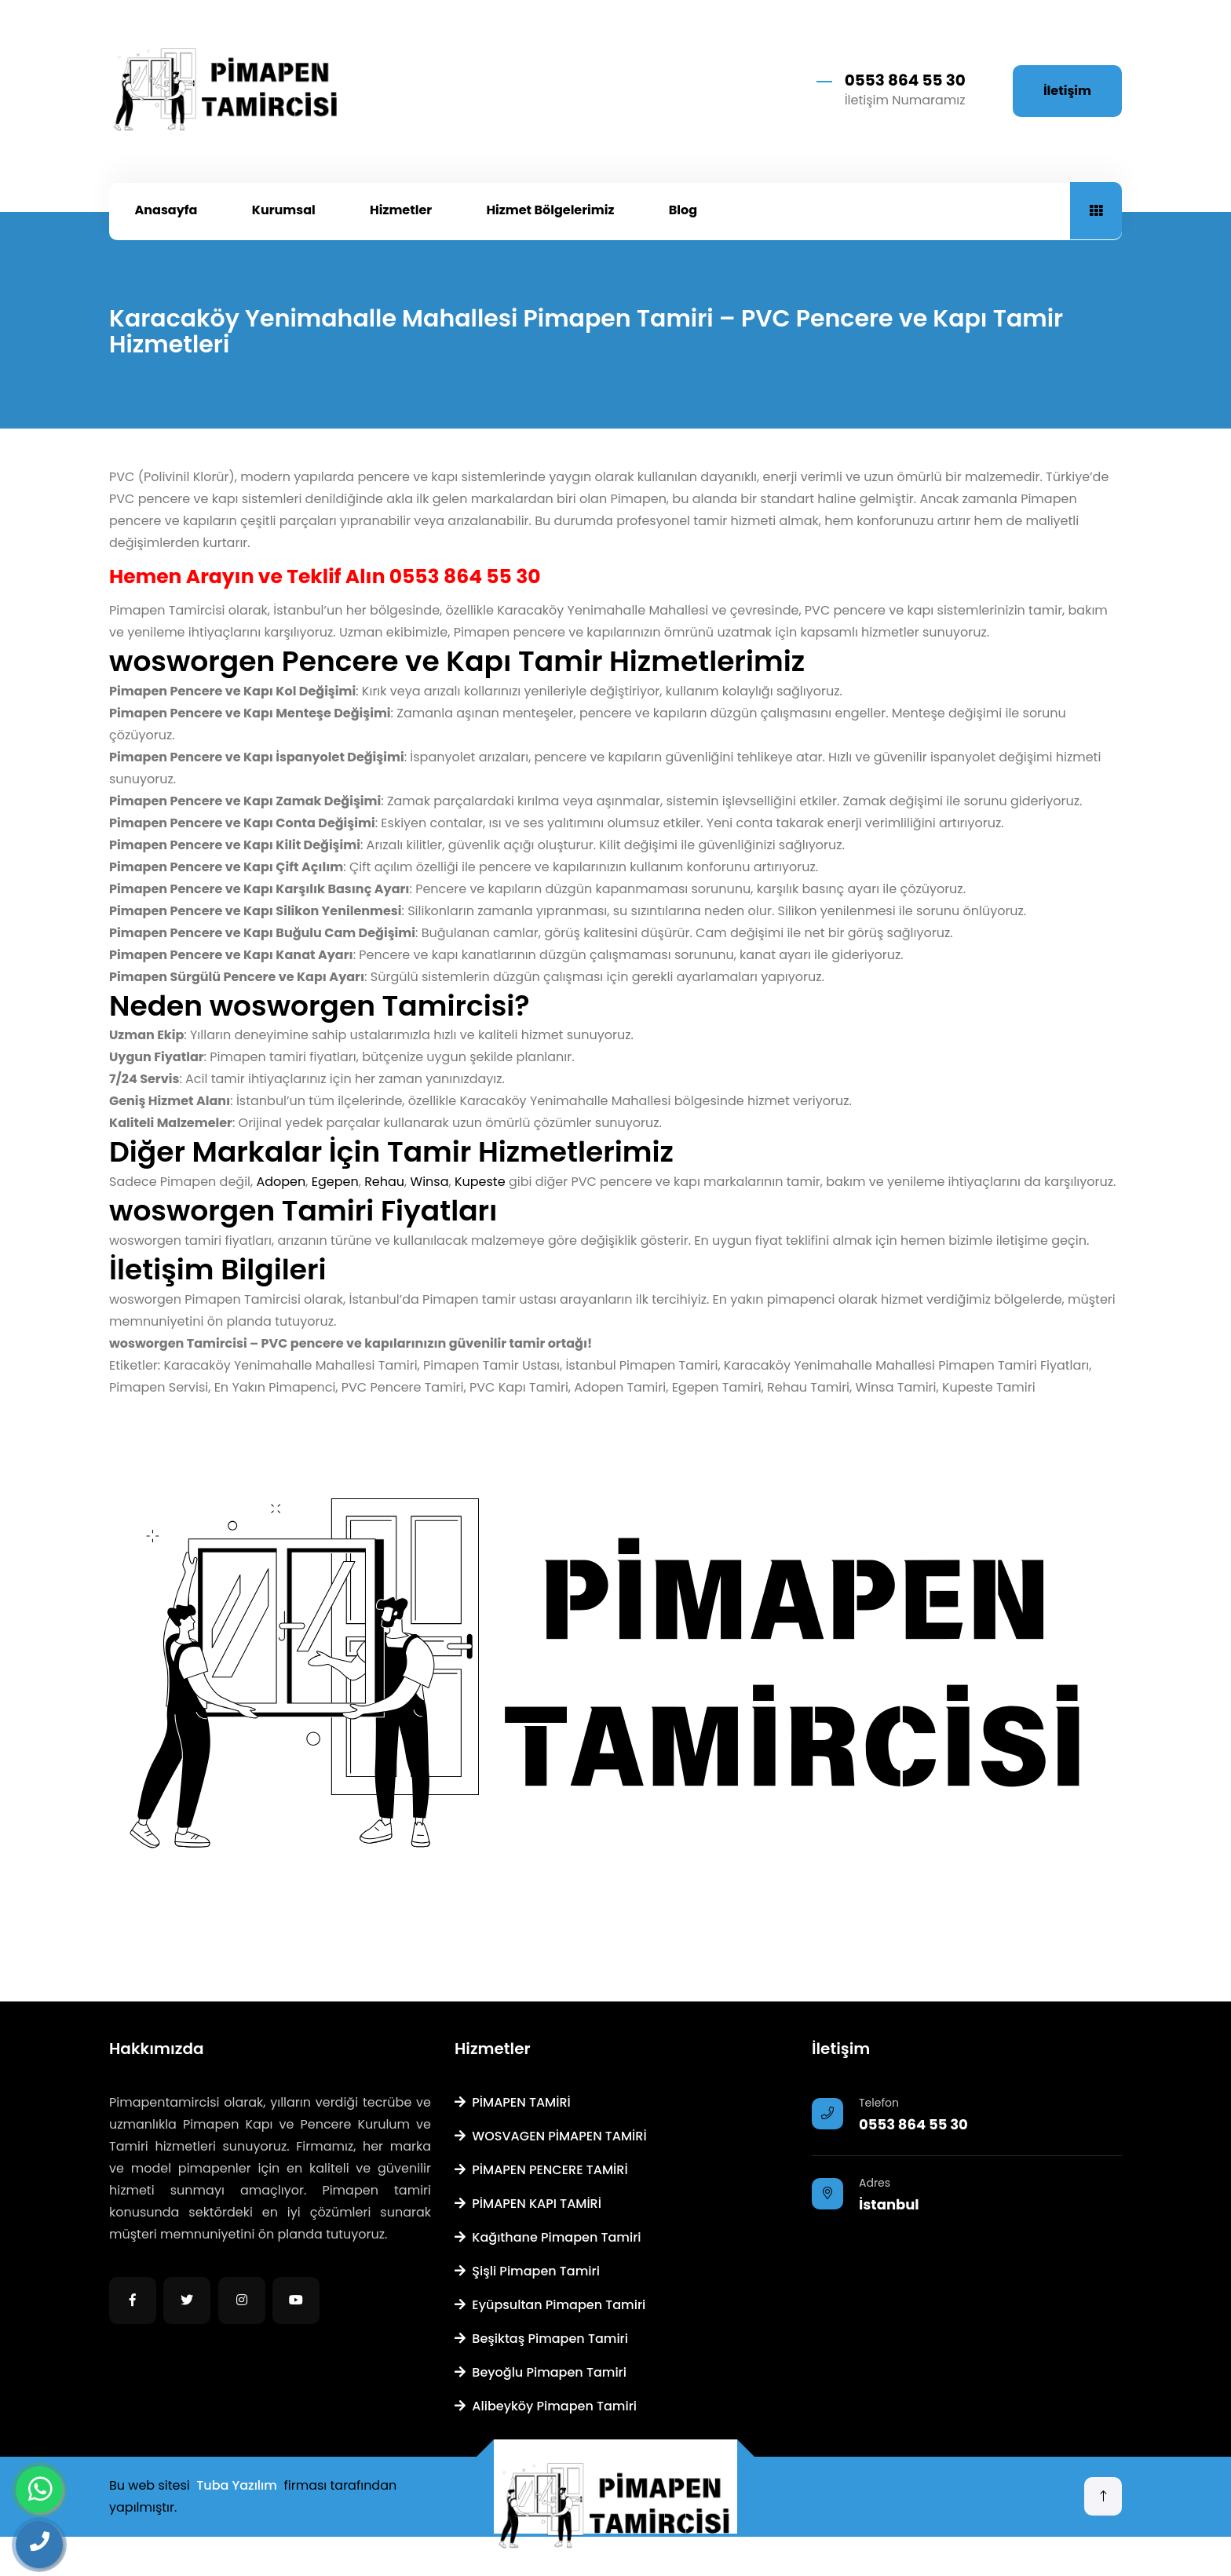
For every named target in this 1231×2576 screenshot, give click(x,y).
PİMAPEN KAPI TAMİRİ (528, 2204)
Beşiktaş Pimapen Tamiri (541, 2339)
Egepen (335, 1182)
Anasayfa (166, 210)
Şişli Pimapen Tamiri (527, 2271)
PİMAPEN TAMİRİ (513, 2102)
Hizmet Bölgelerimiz (550, 210)
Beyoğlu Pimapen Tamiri (540, 2372)
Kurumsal (284, 210)
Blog (683, 210)
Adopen (280, 1182)
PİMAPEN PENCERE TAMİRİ (541, 2170)
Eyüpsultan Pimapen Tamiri (550, 2305)
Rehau (384, 1182)
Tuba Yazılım (236, 2485)
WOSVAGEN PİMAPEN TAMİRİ (551, 2136)
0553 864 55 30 (905, 80)
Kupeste (480, 1182)
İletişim (1067, 91)
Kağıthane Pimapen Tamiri (548, 2237)
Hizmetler (401, 210)
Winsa (430, 1182)
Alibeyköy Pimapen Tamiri (546, 2406)
